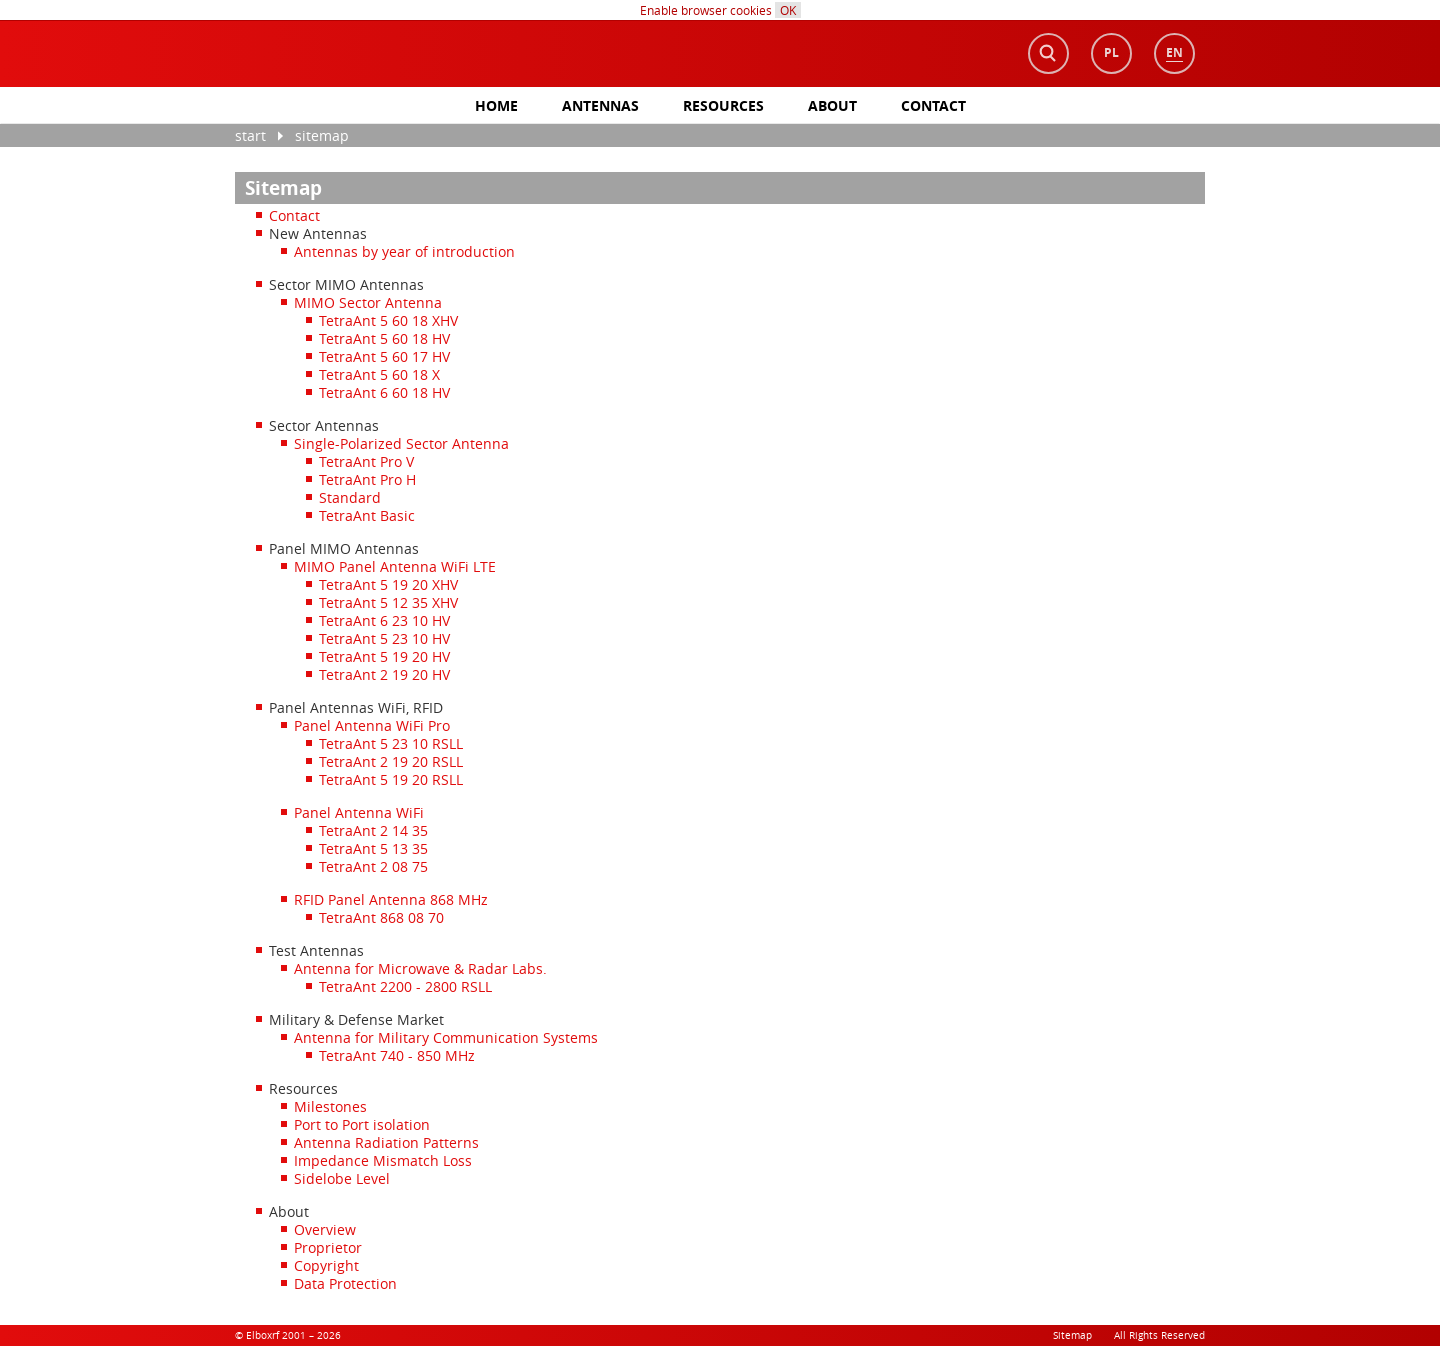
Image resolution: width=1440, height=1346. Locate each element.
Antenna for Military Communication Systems (446, 1037)
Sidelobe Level (342, 1178)
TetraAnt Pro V (366, 461)
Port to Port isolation (362, 1124)
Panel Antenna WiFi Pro (372, 725)
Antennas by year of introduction (404, 251)
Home (496, 105)
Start (250, 135)
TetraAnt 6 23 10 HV (384, 620)
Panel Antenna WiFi (359, 812)
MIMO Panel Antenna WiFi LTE (395, 566)
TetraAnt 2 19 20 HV (384, 674)
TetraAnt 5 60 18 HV (384, 338)
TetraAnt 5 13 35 (373, 848)
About (832, 105)
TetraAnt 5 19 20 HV (384, 656)
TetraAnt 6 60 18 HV (384, 392)
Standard (350, 497)
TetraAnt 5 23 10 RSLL (391, 743)
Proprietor (328, 1247)
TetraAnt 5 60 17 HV (384, 356)
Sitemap (322, 135)
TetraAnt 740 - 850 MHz (397, 1055)
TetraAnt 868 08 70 (381, 917)
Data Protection (345, 1283)
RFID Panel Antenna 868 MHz (391, 899)
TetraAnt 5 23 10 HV (384, 638)
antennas (600, 105)
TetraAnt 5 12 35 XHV (388, 602)
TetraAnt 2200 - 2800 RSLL (405, 986)
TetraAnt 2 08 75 (373, 866)
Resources (723, 105)
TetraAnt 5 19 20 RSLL (391, 779)
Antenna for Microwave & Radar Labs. (420, 968)
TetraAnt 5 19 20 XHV (388, 584)
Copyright (326, 1265)
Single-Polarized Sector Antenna (401, 443)
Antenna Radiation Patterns (386, 1142)
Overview (325, 1229)
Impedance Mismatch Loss (383, 1160)
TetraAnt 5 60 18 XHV (388, 320)
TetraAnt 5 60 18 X (379, 374)
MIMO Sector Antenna (368, 302)
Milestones (330, 1106)
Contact (933, 105)
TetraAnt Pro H (367, 479)
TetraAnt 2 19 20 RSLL (391, 761)
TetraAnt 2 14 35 (373, 830)
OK (788, 10)
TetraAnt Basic (367, 515)
